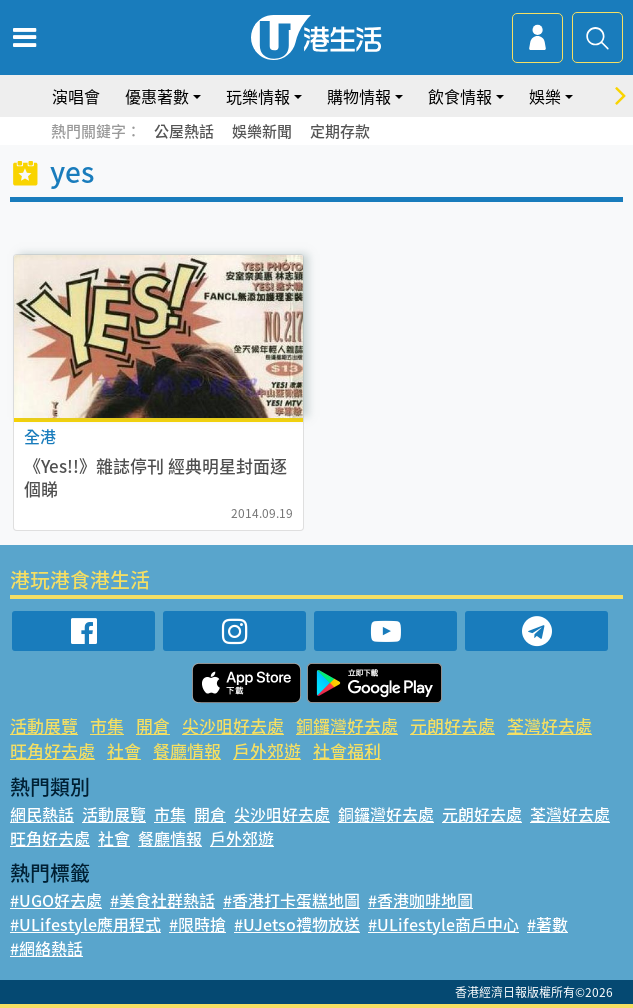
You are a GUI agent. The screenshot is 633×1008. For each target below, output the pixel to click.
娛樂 (545, 96)
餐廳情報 (187, 750)
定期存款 (340, 131)
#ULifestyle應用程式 (85, 924)
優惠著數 (157, 96)
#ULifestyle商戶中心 (443, 924)
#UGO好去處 (56, 900)
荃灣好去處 (549, 725)
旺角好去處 (52, 750)
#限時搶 (197, 924)
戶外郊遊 (267, 750)
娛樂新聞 (262, 131)
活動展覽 (44, 725)
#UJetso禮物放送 (297, 924)
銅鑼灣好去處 (347, 725)
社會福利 (347, 750)
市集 (107, 725)
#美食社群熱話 (162, 900)
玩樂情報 (258, 96)
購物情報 (359, 96)
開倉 (153, 725)
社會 (124, 750)
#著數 (547, 924)
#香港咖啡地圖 (420, 900)
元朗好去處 (452, 725)
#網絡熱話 (46, 948)
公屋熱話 (184, 131)
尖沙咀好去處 (233, 725)
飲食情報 (460, 96)
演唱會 (76, 96)
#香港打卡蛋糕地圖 (291, 900)
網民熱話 (42, 814)
